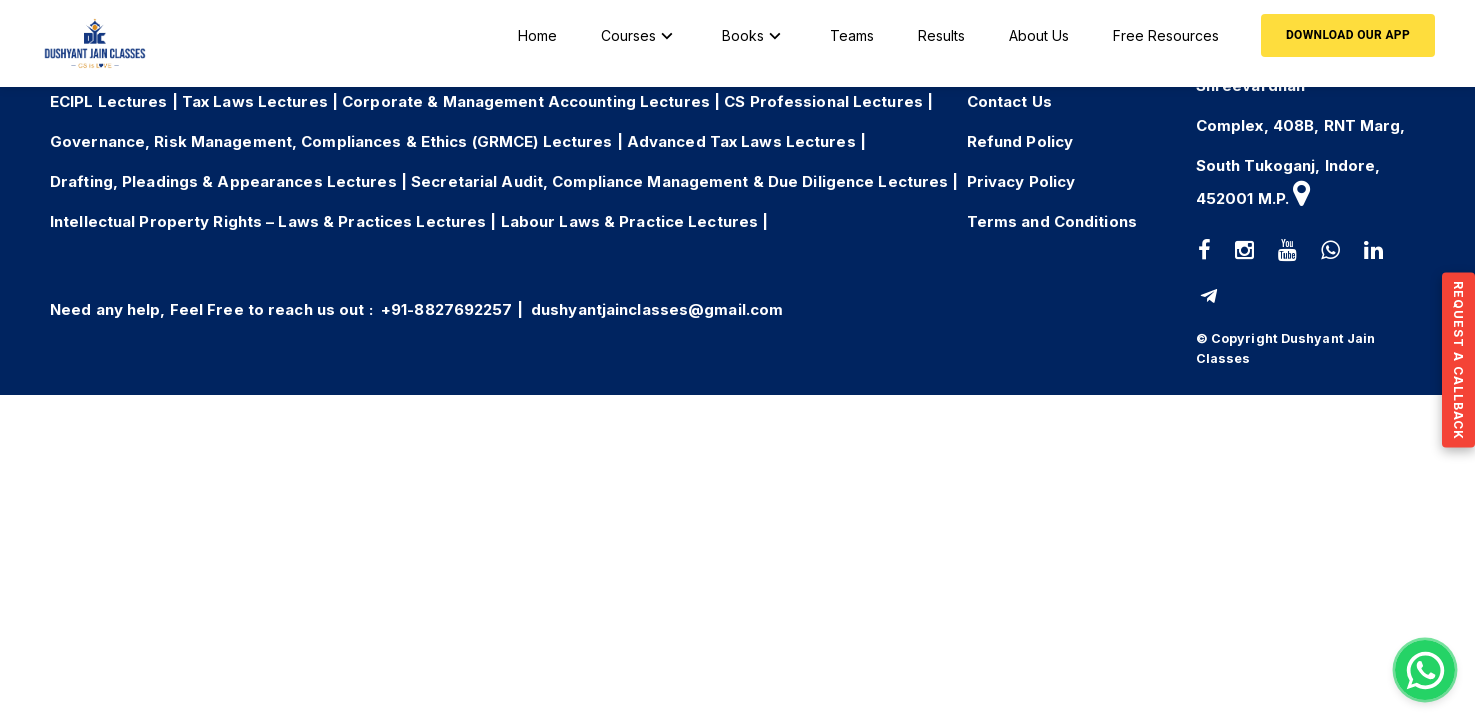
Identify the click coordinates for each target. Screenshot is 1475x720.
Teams (852, 35)
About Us (1039, 35)
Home (537, 35)
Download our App (1348, 35)
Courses (639, 36)
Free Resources (1166, 35)
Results (941, 35)
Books (754, 36)
